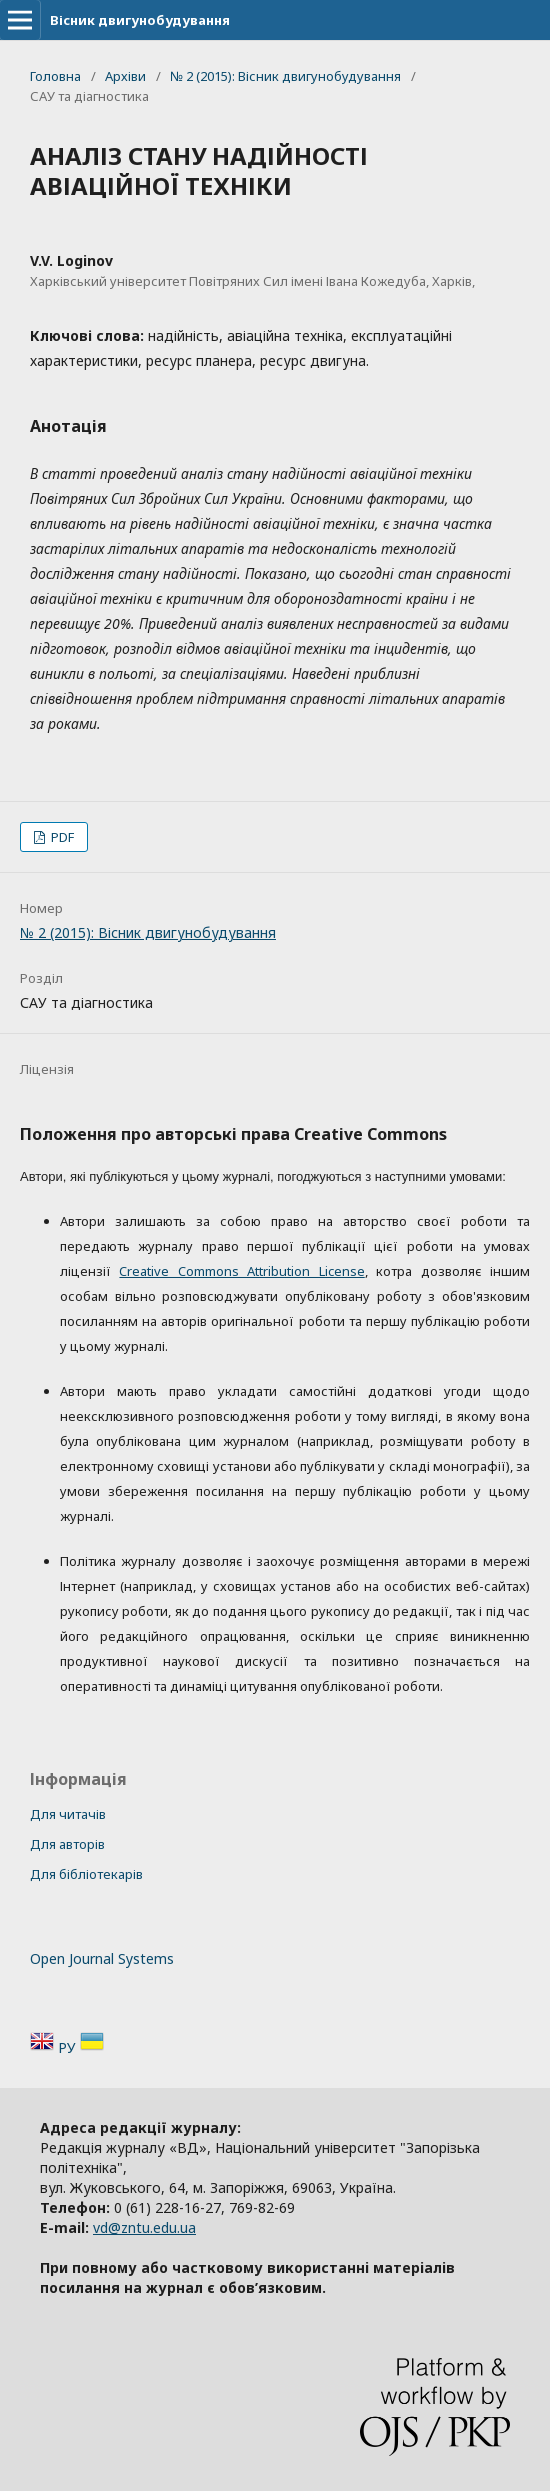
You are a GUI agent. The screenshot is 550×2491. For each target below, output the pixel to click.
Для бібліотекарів (86, 1874)
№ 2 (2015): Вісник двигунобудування (285, 76)
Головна (55, 76)
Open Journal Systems (102, 1958)
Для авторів (67, 1844)
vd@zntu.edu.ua (144, 2227)
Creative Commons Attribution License (241, 1271)
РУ (69, 2047)
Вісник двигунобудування (140, 20)
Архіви (125, 76)
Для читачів (68, 1814)
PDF (61, 837)
